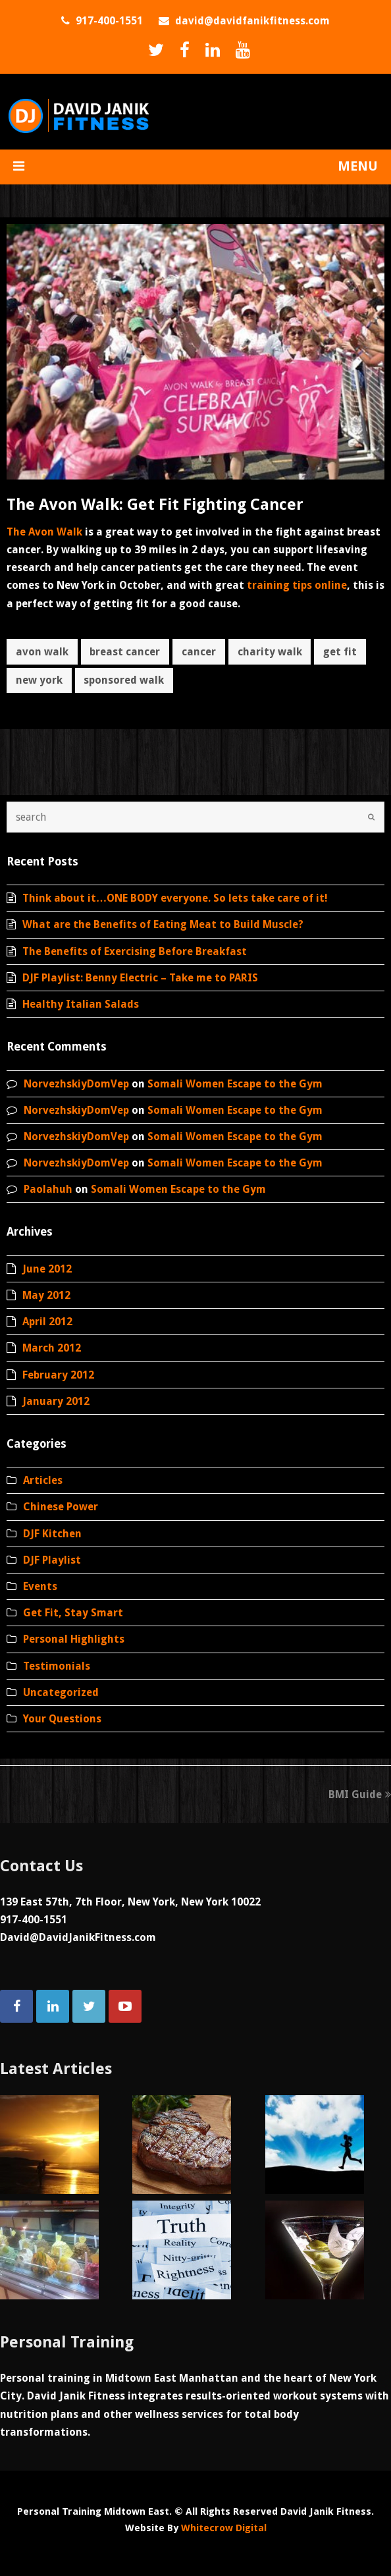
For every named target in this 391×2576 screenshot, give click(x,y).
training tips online (297, 585)
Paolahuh (48, 1189)
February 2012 (58, 1375)
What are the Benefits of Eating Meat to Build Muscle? (162, 924)
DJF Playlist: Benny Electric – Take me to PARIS (140, 978)
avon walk (42, 651)
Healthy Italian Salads (80, 1004)
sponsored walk (124, 680)
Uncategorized (61, 1692)
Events (40, 1586)
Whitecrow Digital (224, 2528)
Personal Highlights (73, 1639)
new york (39, 680)
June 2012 (47, 1269)
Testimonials (56, 1666)
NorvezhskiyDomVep (76, 1084)
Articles (43, 1480)
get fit (340, 651)
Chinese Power (60, 1506)
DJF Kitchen (52, 1533)
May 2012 (46, 1295)
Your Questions (62, 1719)
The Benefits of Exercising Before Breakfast (134, 951)
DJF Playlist (52, 1560)
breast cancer (125, 651)
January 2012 (56, 1401)
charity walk (270, 651)
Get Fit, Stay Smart (73, 1612)
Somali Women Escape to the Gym (235, 1084)
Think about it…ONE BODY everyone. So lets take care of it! (175, 898)
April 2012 (47, 1321)
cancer (199, 651)
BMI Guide (359, 1794)
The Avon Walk (44, 532)
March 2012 (51, 1348)
